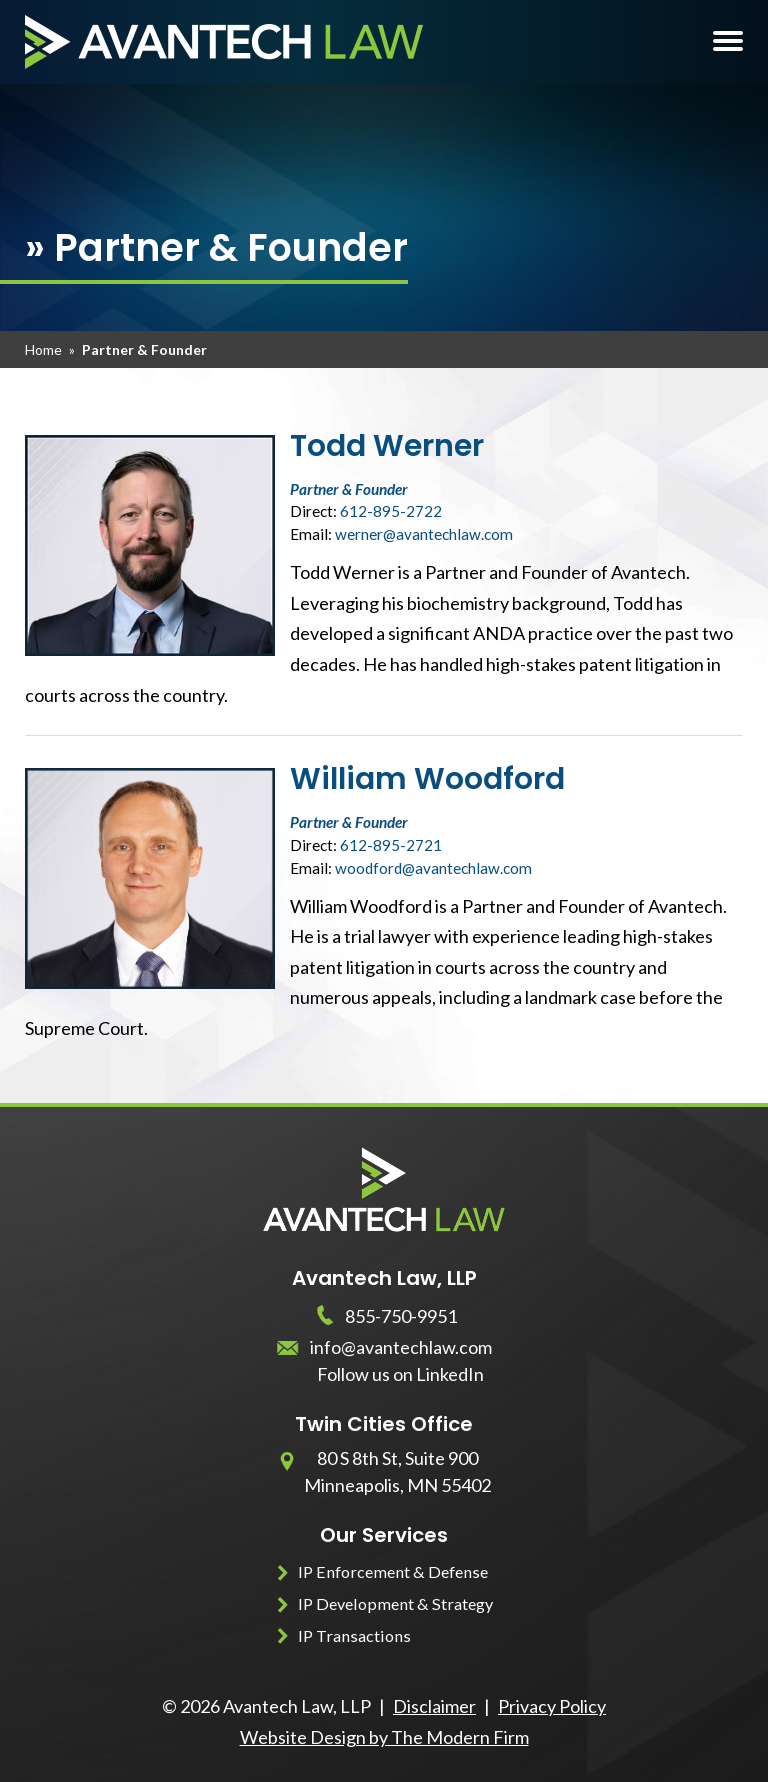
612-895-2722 (391, 511)
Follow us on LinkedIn (400, 1374)
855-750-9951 (401, 1316)
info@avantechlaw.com (401, 1347)
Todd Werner (387, 446)
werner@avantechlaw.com (424, 534)
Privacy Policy (552, 1706)
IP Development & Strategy (395, 1603)
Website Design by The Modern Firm (384, 1737)
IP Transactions (354, 1635)
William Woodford (427, 779)
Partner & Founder (349, 489)
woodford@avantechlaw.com (433, 868)
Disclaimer (434, 1706)
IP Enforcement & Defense (393, 1571)
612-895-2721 (391, 845)
